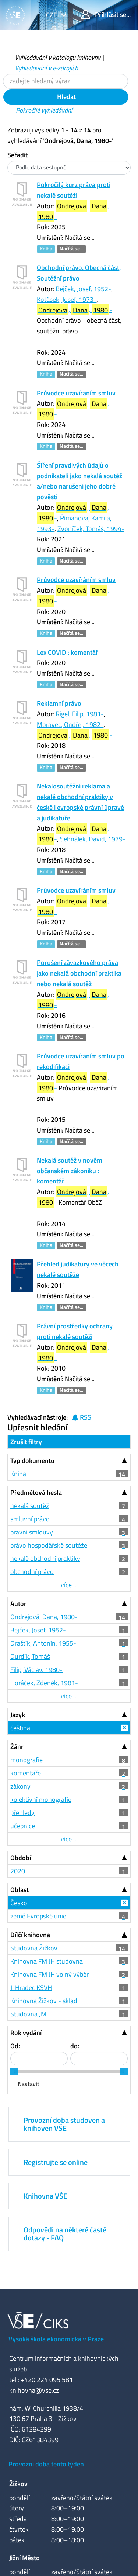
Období (20, 1858)
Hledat (66, 97)
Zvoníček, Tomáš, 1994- (90, 529)
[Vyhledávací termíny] (65, 81)
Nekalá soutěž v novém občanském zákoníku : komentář (69, 1170)
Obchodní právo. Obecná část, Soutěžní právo (79, 273)
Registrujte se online (56, 2162)
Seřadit (17, 155)
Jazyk (17, 1715)
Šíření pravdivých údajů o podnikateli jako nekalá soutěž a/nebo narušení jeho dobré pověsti (79, 481)
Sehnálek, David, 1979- (92, 839)
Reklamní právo (59, 703)
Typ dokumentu (32, 1461)
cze (52, 15)
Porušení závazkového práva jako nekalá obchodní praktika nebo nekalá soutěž (79, 973)
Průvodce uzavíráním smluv (76, 393)
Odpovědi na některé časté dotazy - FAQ (65, 2233)
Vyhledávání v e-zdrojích (46, 68)
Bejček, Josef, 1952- (83, 289)
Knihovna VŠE (45, 2196)
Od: (15, 2046)
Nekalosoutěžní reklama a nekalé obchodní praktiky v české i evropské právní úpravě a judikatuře (80, 802)
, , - (73, 211)
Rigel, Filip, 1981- (80, 714)
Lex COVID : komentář (67, 652)
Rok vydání (26, 2033)
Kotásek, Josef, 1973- (66, 299)
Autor (18, 1604)
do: (74, 2046)
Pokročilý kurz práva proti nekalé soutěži (73, 190)
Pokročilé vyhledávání (44, 110)
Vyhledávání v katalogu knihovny (57, 57)
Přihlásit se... (106, 14)
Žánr (17, 1747)
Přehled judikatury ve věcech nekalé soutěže (77, 1269)
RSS (81, 1417)
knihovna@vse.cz (34, 2390)
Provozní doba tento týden (46, 2464)
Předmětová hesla (36, 1492)
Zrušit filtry (26, 1442)
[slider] (14, 2071)
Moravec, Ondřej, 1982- (70, 724)
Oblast (19, 1890)
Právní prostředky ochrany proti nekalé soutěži (75, 1331)
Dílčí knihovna (30, 1935)
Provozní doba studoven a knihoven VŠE (64, 2124)
